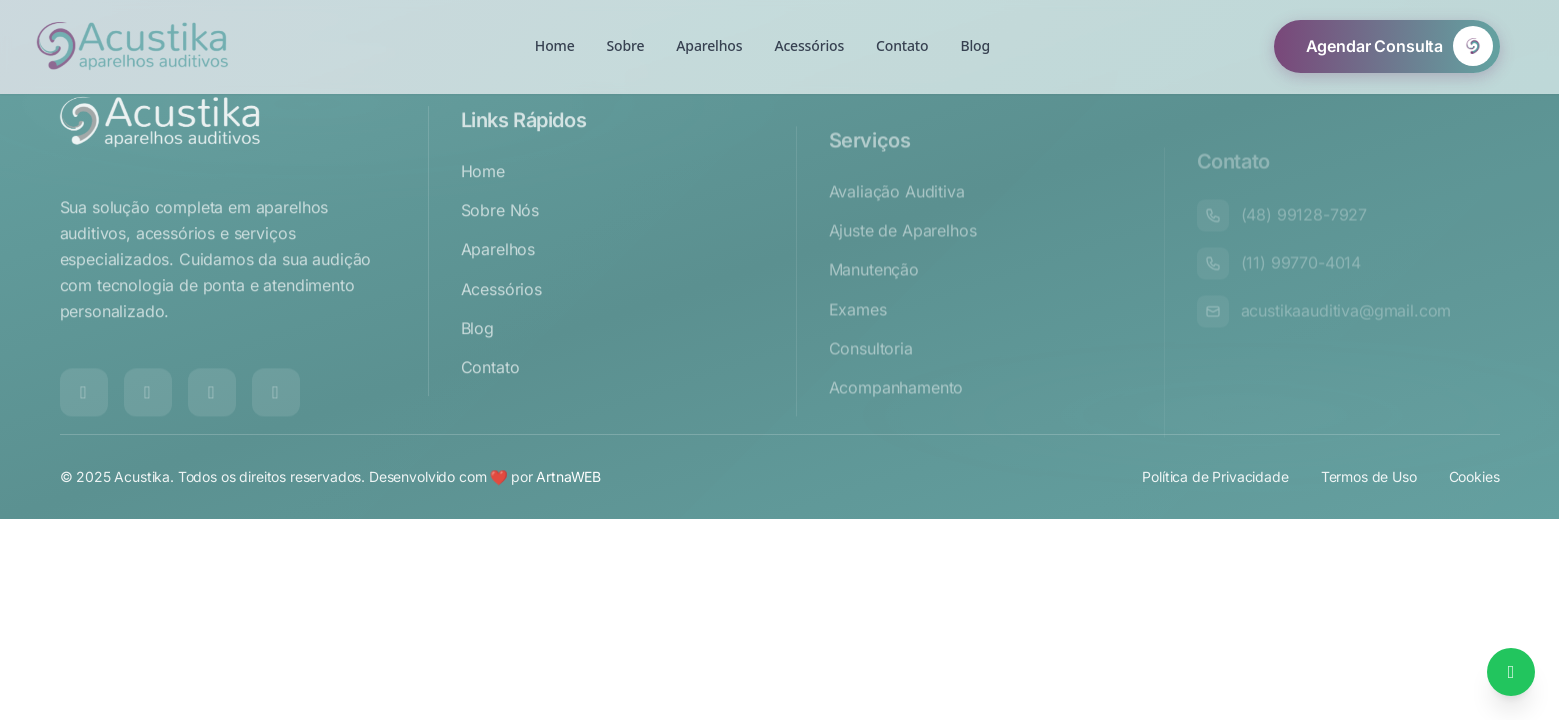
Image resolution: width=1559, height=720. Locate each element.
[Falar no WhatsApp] (1511, 672)
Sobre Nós (500, 245)
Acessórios (501, 323)
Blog (477, 362)
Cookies (1474, 489)
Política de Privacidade (1215, 489)
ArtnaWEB (568, 489)
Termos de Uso (1369, 489)
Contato (490, 402)
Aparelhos (498, 284)
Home (483, 206)
